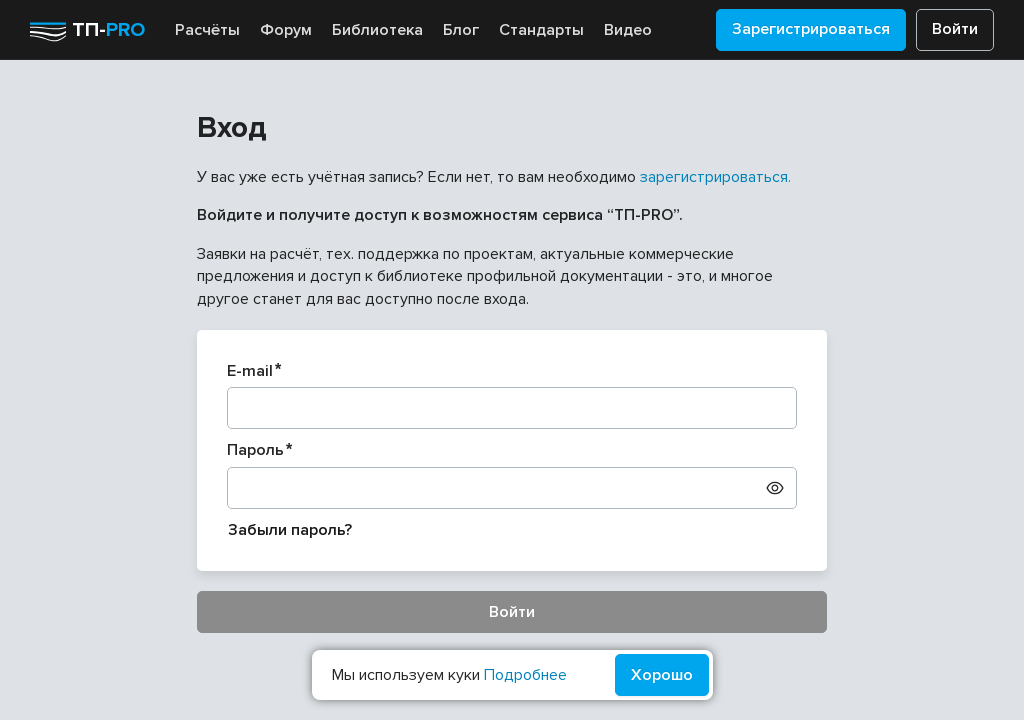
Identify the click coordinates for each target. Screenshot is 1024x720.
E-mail (250, 371)
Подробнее (525, 675)
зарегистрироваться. (715, 177)
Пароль (255, 450)
